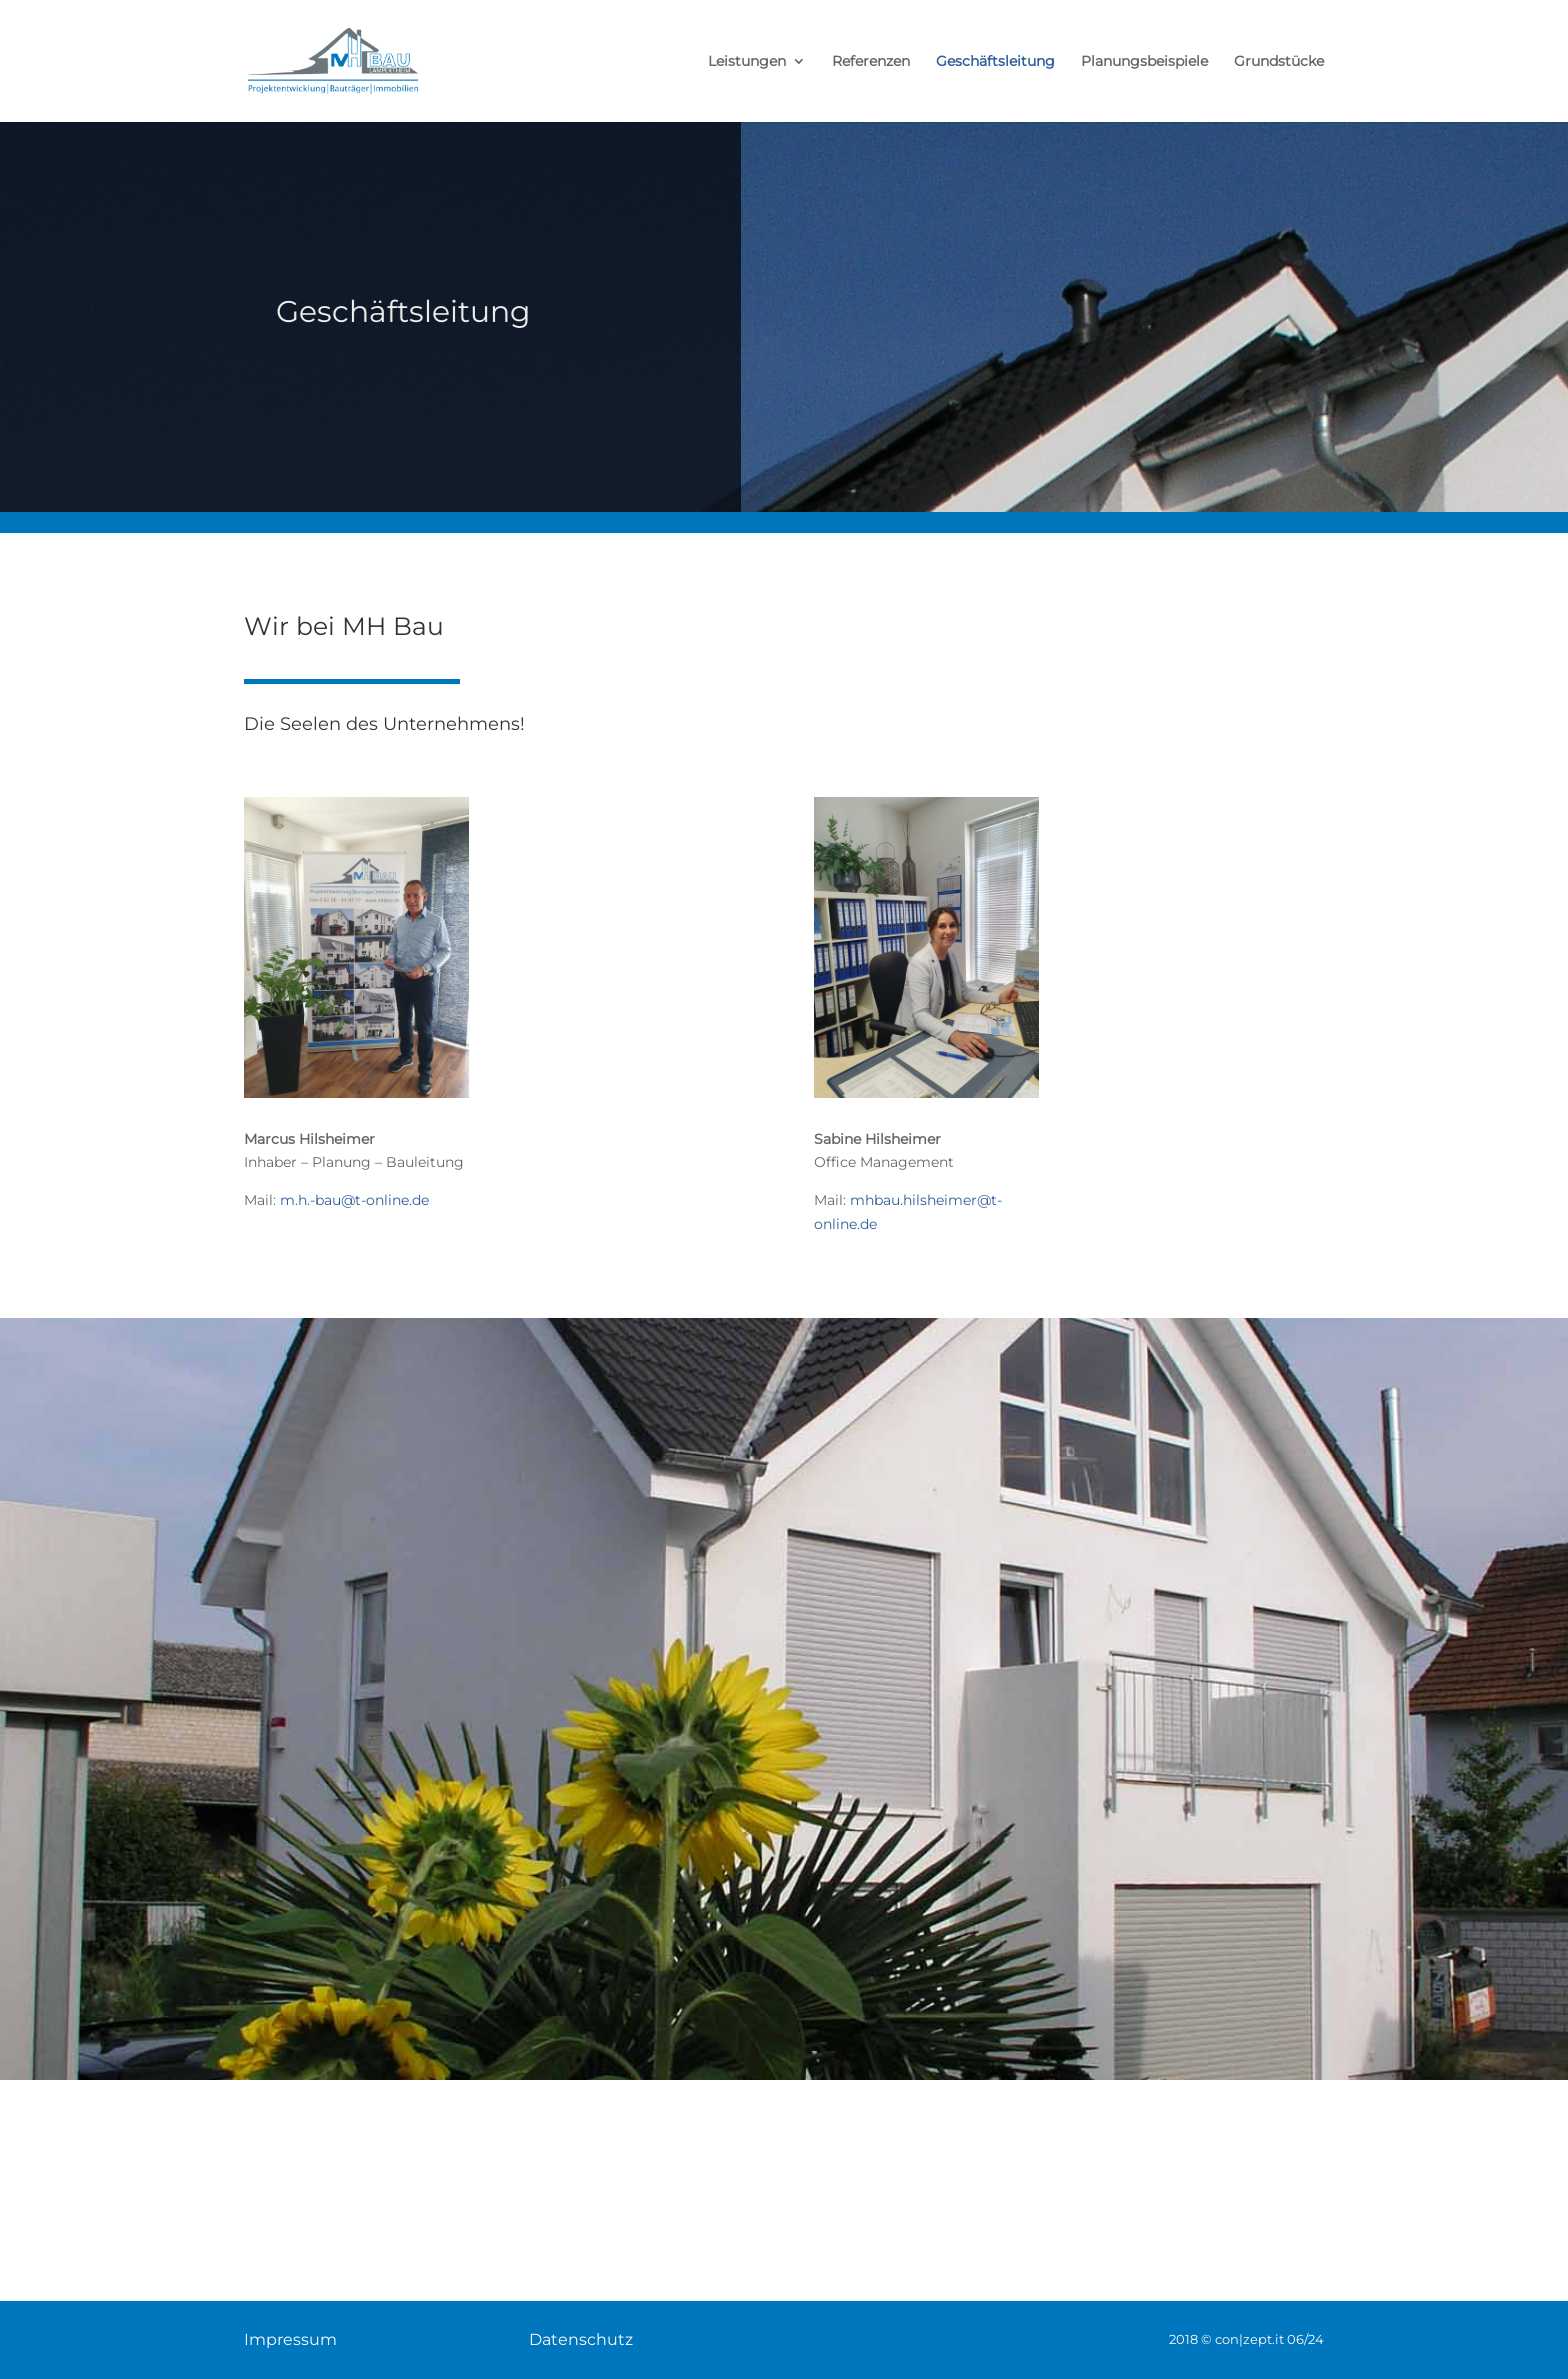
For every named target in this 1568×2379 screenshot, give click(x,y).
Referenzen (871, 62)
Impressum (290, 2339)
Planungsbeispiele (1144, 62)
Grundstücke (1279, 62)
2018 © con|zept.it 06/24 (1246, 2339)
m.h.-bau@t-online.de (354, 1200)
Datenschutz (581, 2339)
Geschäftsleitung (995, 62)
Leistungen (747, 62)
